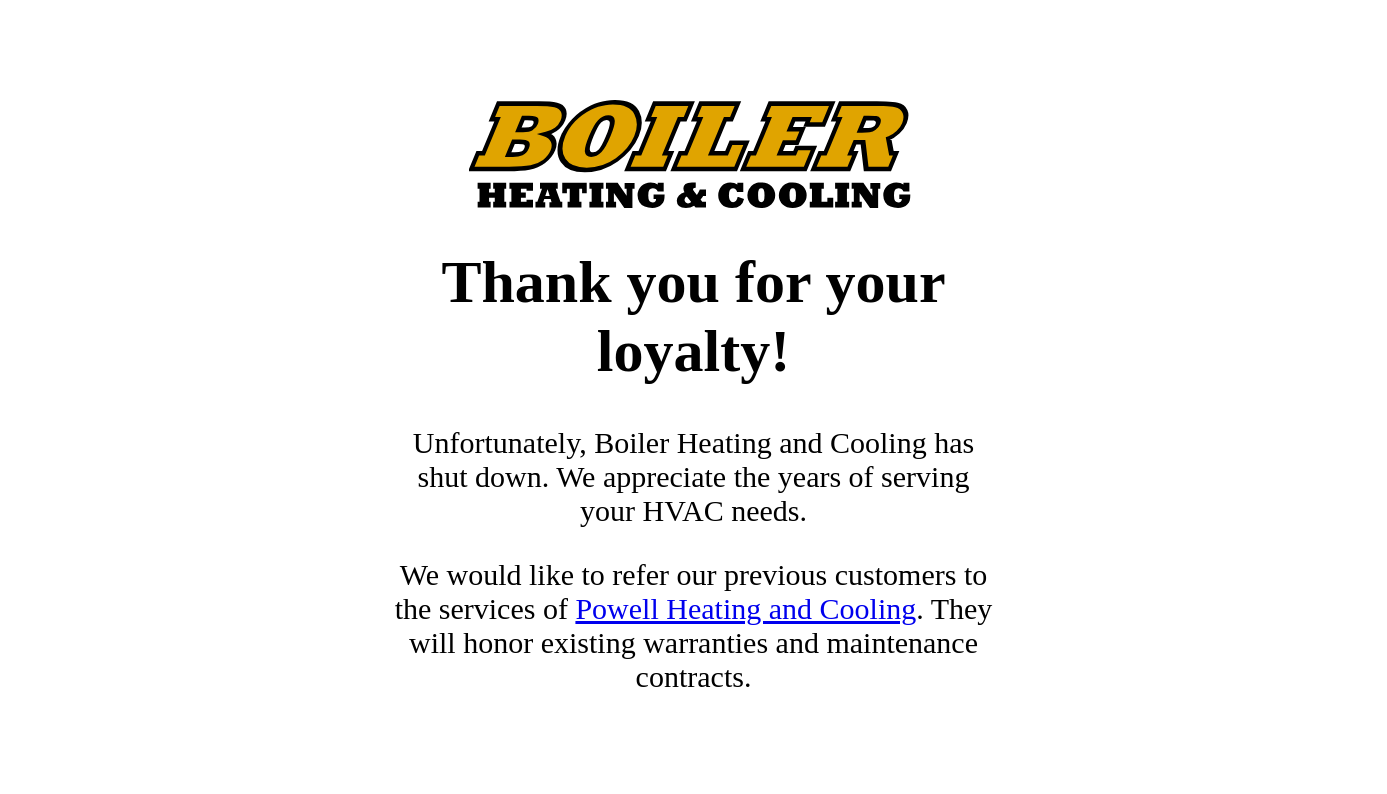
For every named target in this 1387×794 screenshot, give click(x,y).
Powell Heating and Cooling (745, 608)
